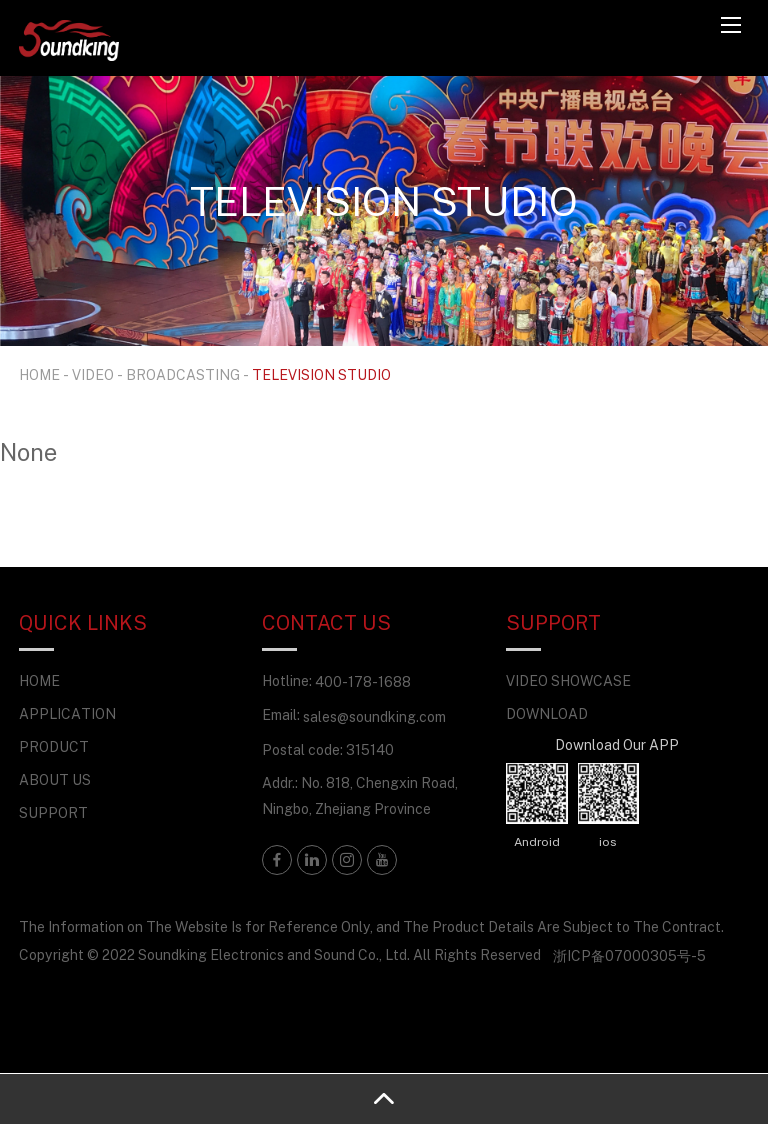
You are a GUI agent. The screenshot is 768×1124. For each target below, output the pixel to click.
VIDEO (93, 374)
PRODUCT (54, 746)
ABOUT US (55, 779)
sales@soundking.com (374, 716)
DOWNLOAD (547, 713)
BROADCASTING (183, 374)
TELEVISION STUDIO (321, 374)
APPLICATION (67, 713)
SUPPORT (53, 812)
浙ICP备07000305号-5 (629, 955)
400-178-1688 (363, 681)
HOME (39, 374)
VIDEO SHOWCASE (568, 680)
